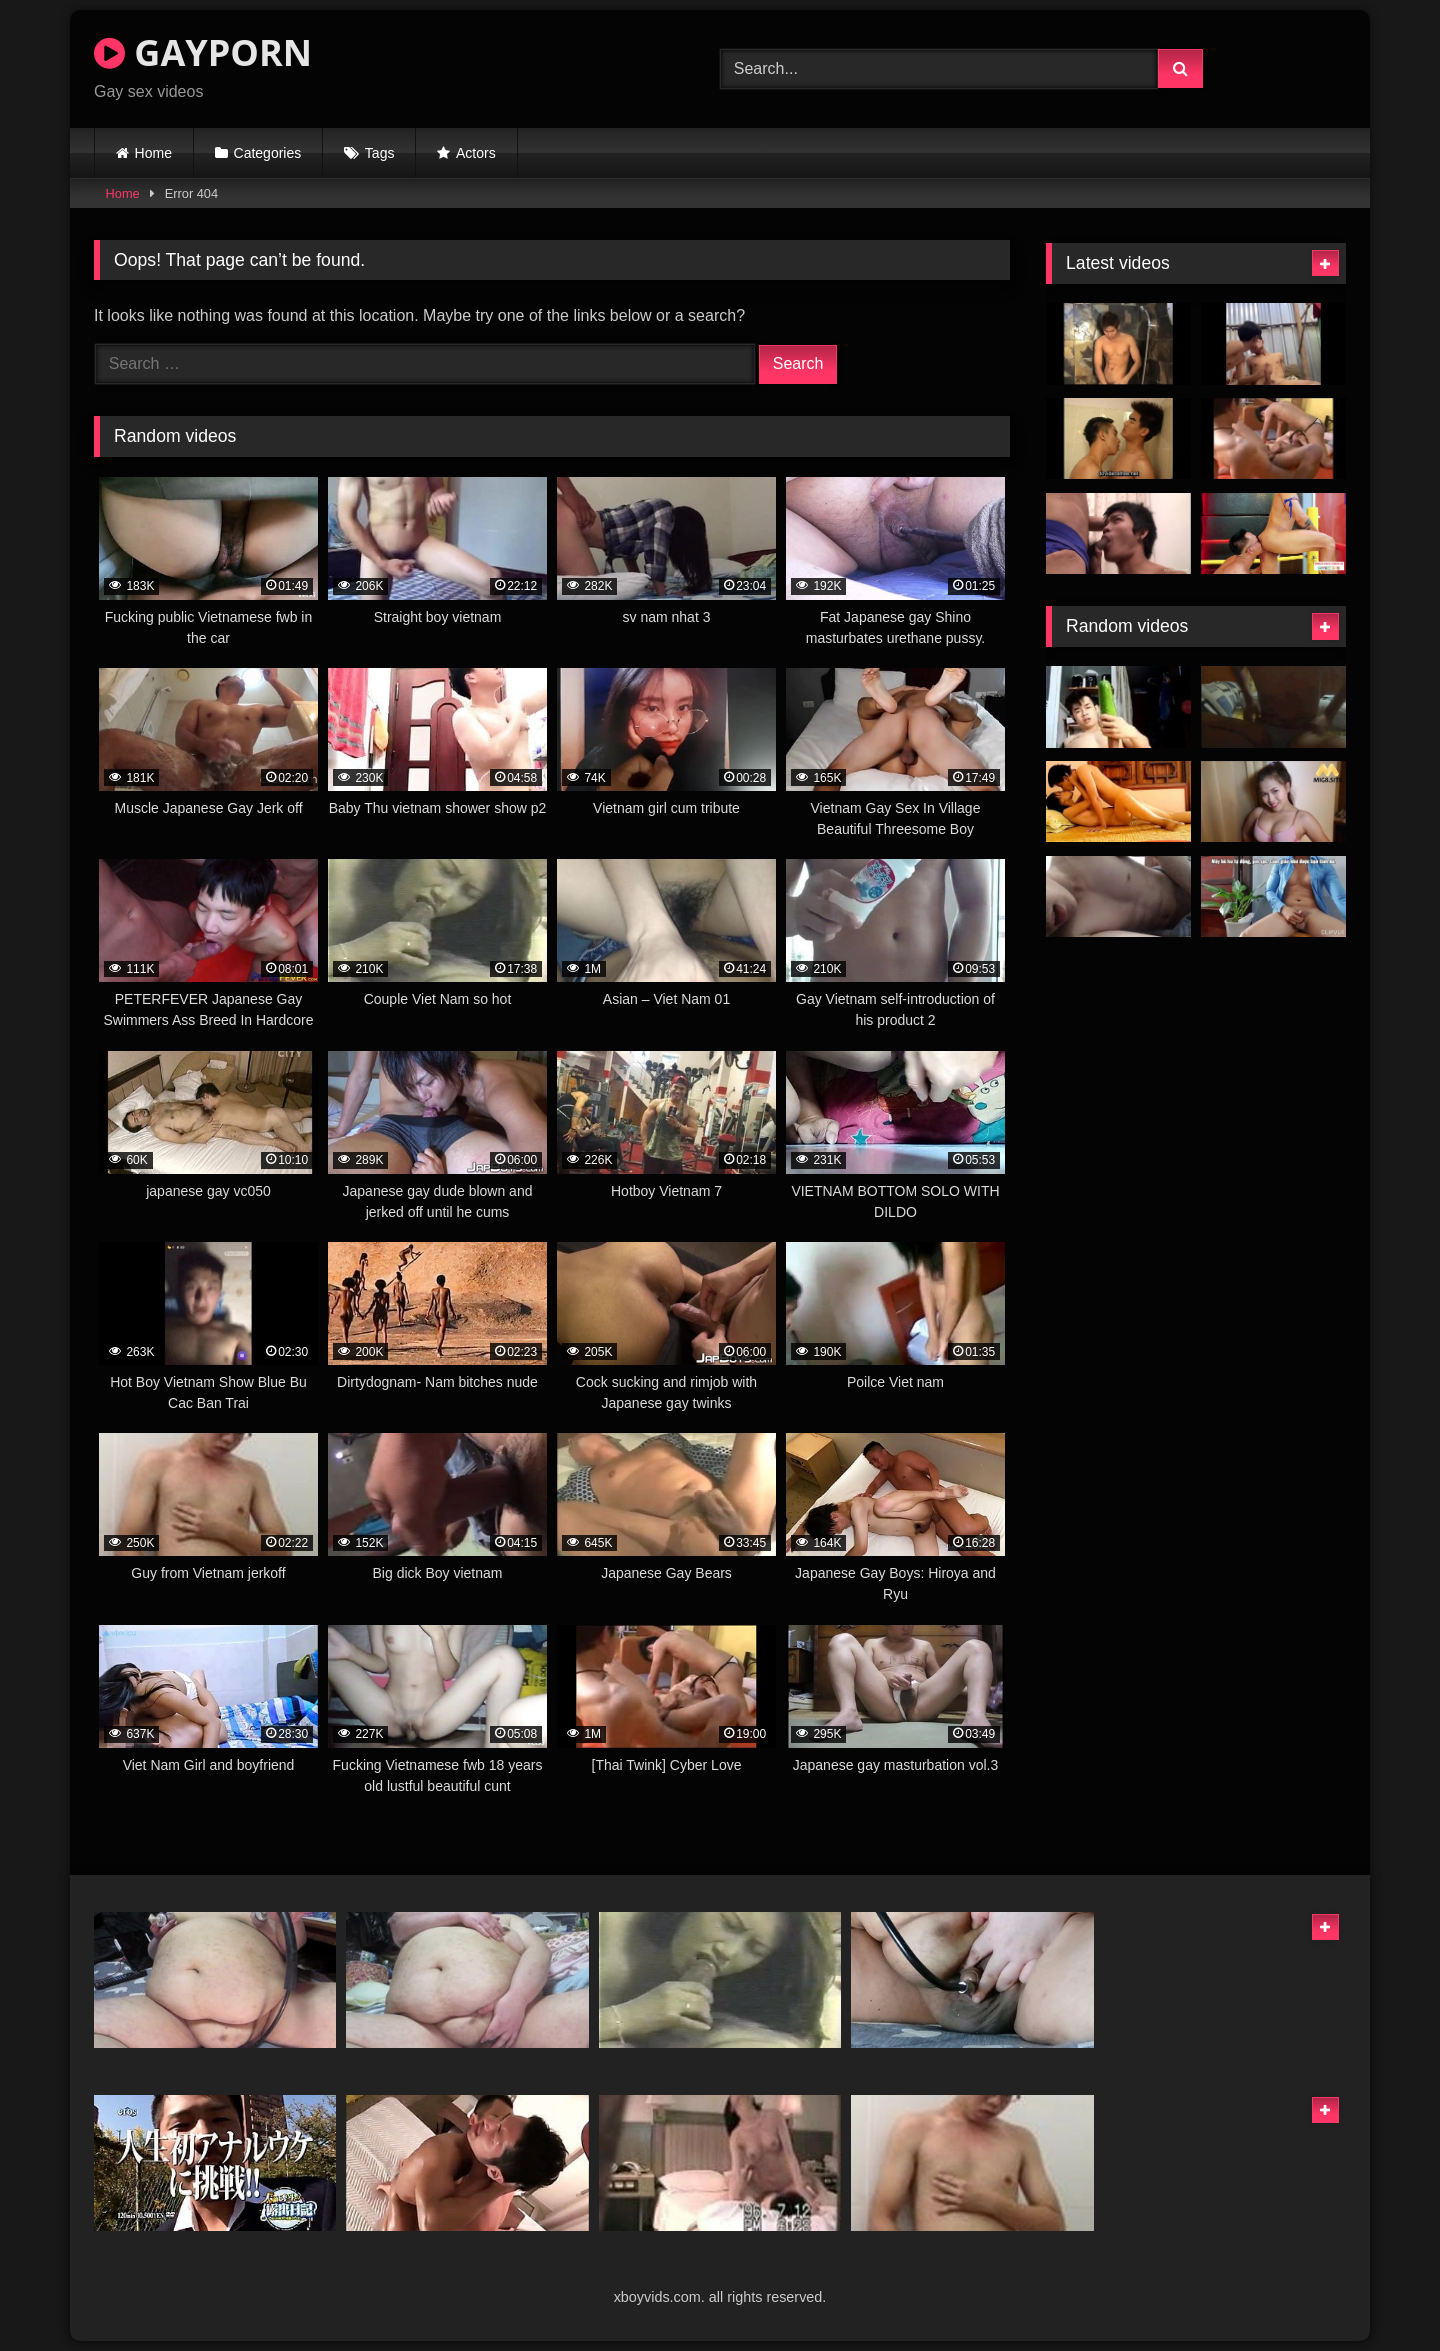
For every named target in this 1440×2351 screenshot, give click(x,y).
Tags (380, 153)
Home (153, 153)
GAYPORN (203, 52)
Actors (476, 153)
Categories (268, 153)
